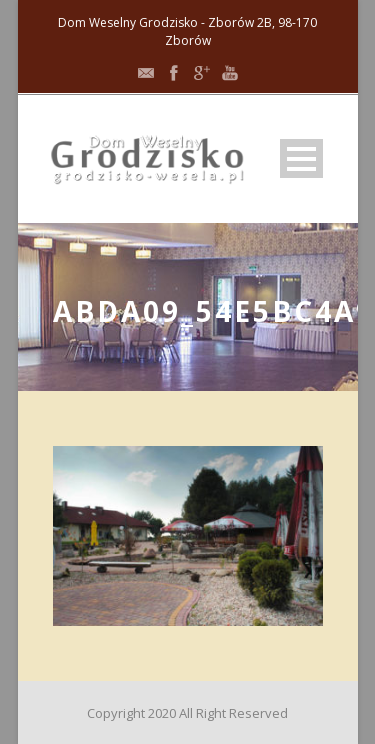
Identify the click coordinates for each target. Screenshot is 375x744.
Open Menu (301, 158)
